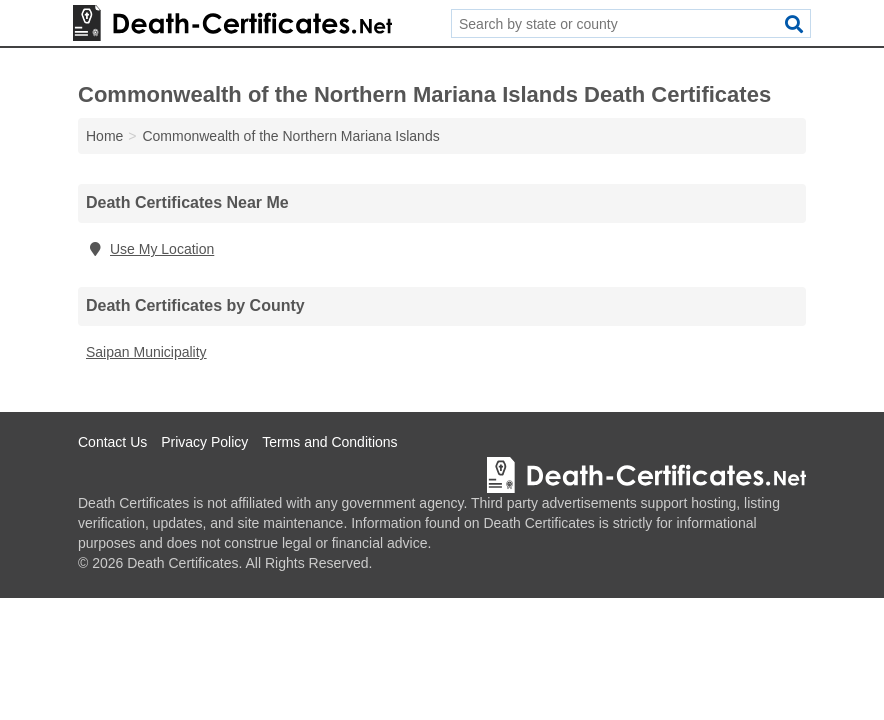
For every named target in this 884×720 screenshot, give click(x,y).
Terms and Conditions (329, 442)
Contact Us (112, 442)
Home (104, 136)
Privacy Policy (204, 442)
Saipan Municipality (146, 352)
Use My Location (150, 249)
